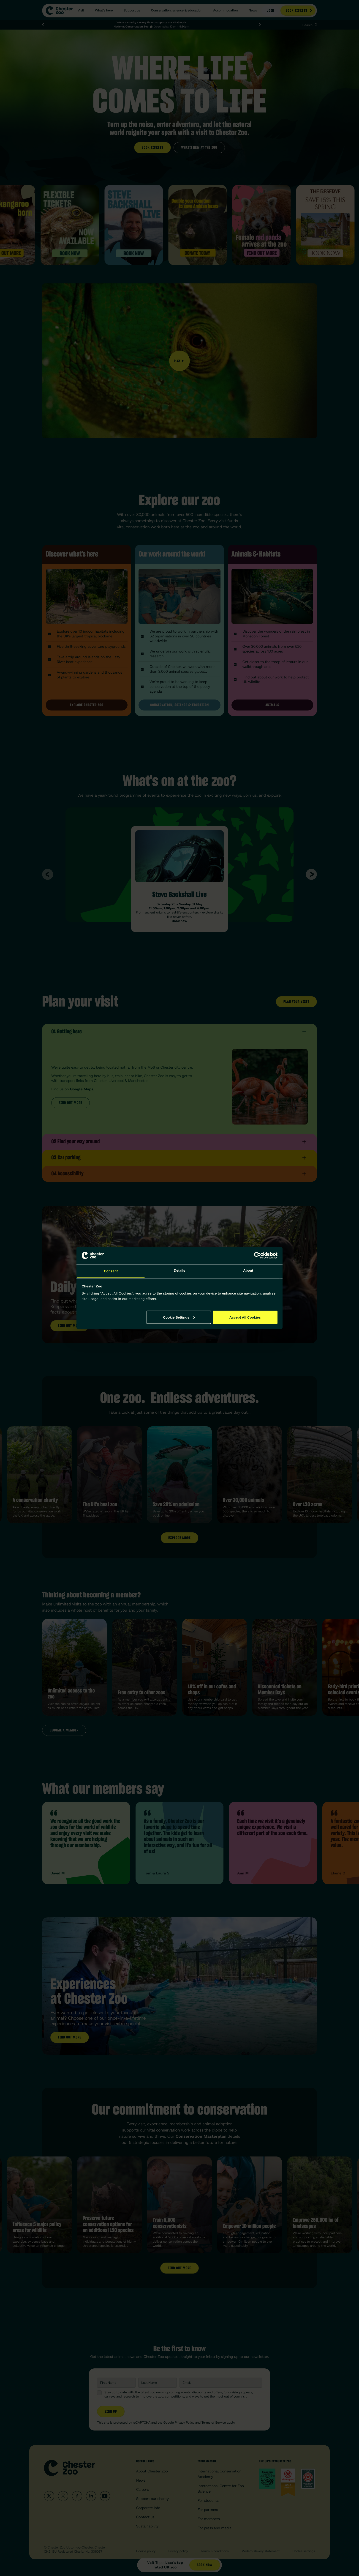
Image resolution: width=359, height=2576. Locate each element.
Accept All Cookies (245, 1317)
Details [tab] (179, 1271)
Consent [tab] (111, 1271)
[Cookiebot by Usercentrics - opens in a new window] (257, 1255)
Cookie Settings (179, 1317)
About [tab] (248, 1271)
